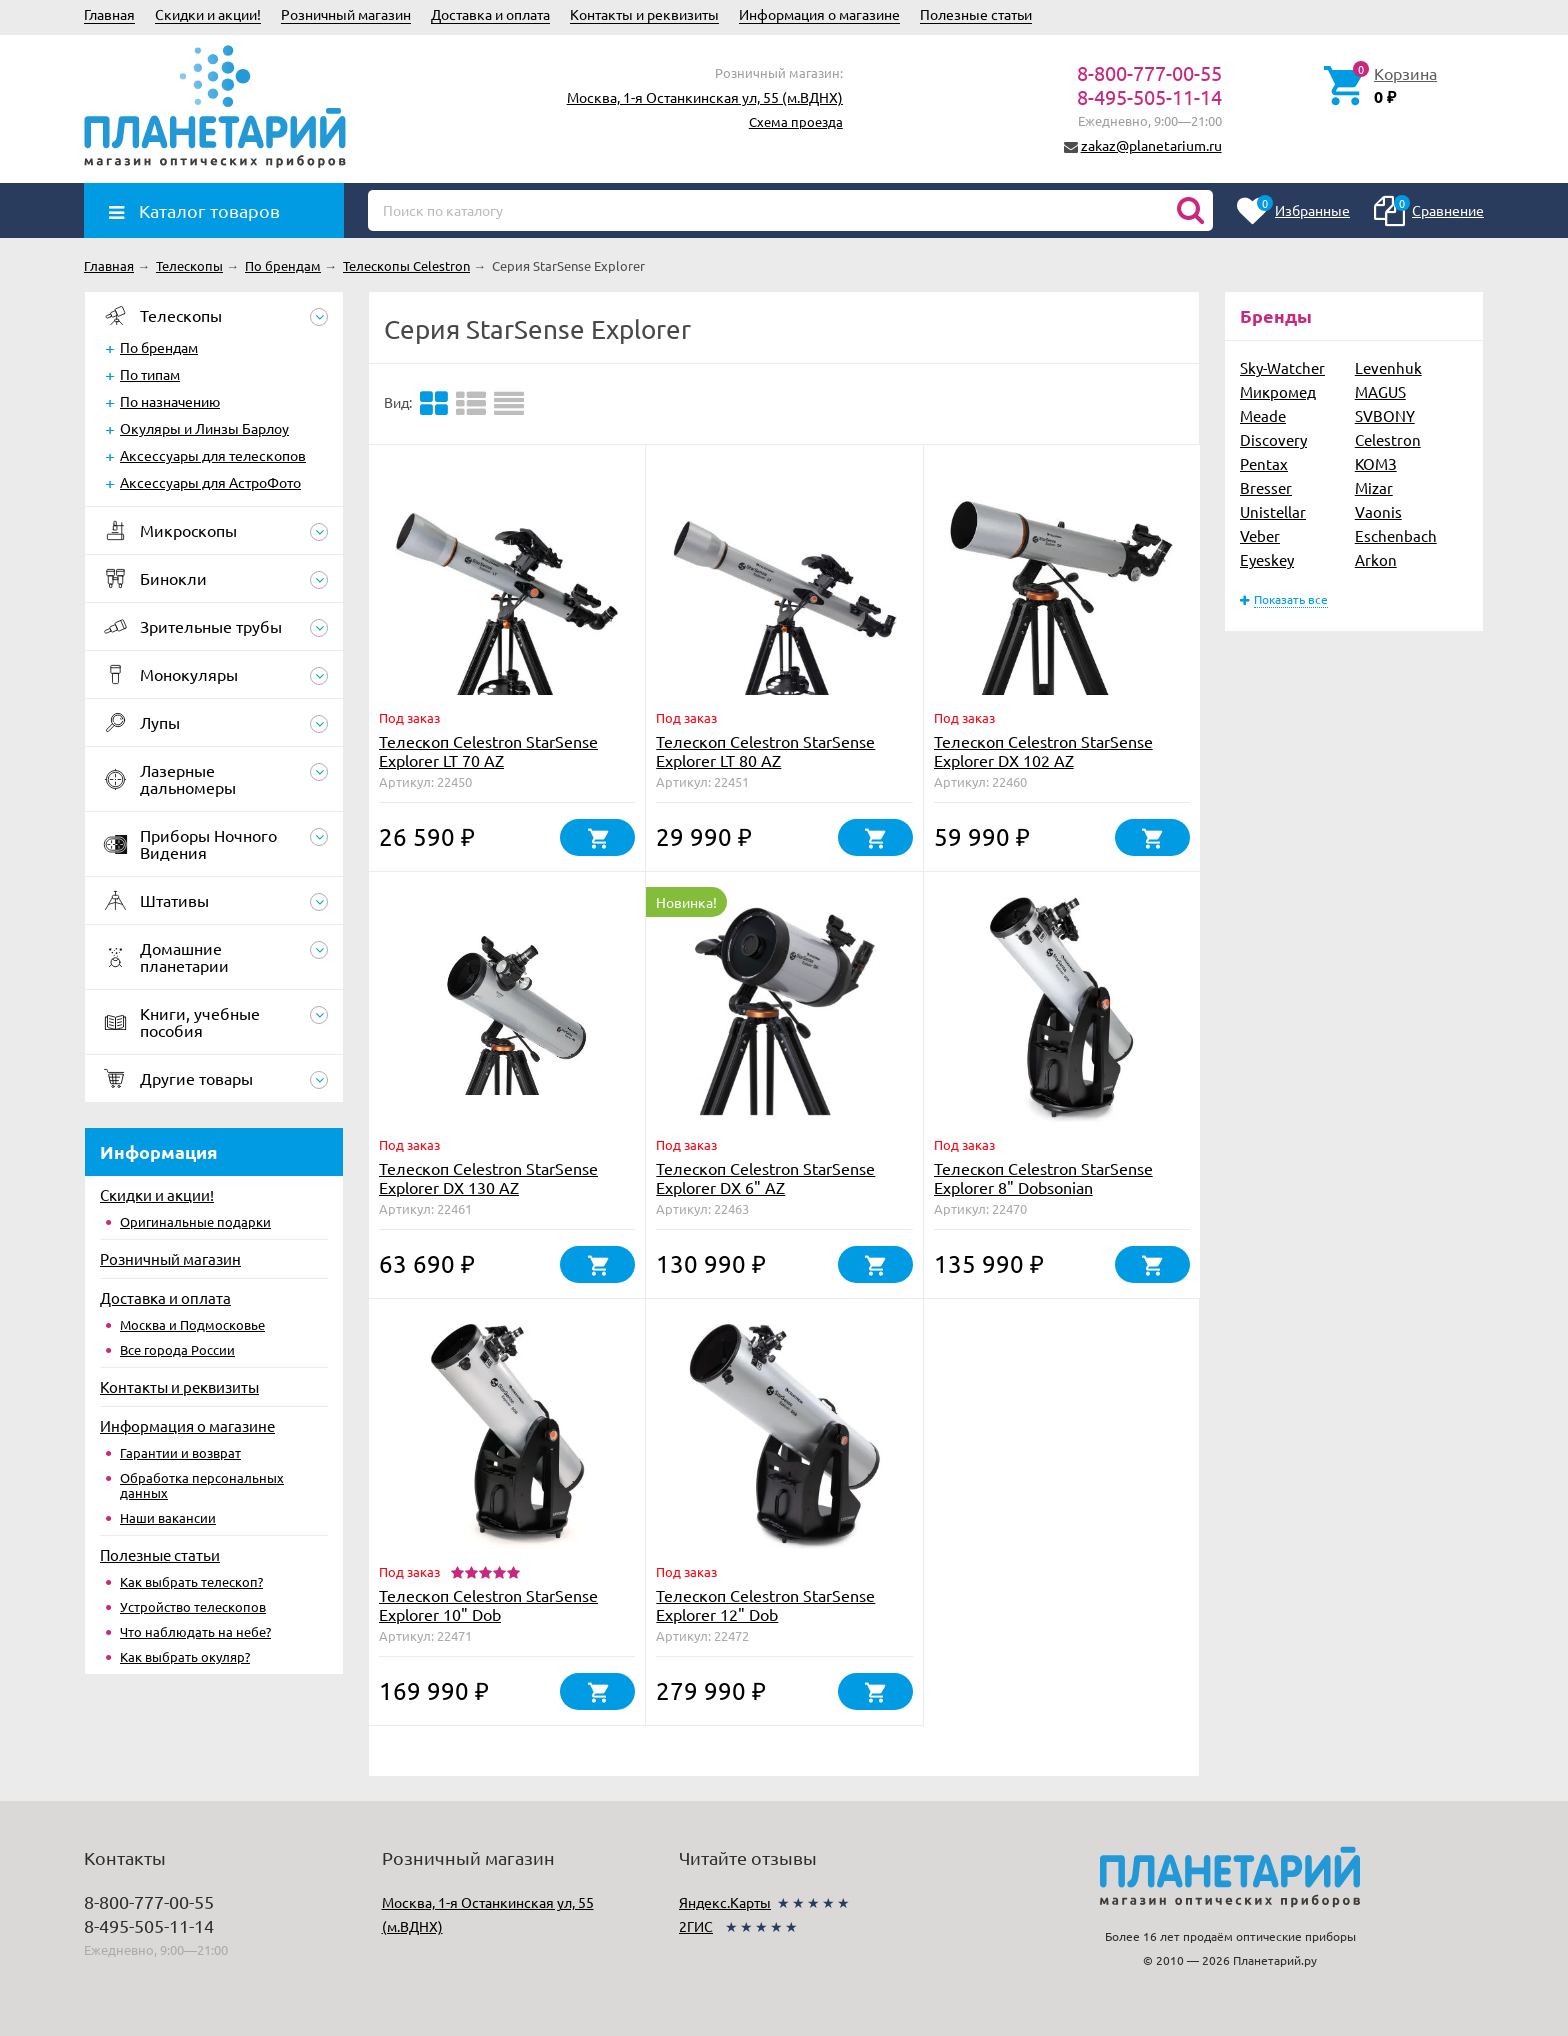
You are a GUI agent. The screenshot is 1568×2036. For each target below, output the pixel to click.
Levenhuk (1388, 367)
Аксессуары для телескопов (213, 455)
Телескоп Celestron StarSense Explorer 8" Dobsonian (1043, 1177)
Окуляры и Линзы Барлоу (204, 428)
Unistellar (1273, 511)
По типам (150, 374)
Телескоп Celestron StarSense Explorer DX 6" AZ (765, 1177)
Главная (109, 14)
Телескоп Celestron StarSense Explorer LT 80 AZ (765, 750)
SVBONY (1385, 415)
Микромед (1278, 391)
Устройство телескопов (193, 1606)
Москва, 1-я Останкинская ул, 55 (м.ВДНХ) (705, 97)
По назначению (170, 401)
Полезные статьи (976, 14)
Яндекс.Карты (725, 1902)
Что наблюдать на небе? (195, 1631)
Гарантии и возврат (180, 1452)
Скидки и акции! (208, 14)
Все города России (177, 1349)
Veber (1260, 535)
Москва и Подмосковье (192, 1324)
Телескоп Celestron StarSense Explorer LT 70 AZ (488, 750)
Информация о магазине (819, 14)
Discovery (1273, 439)
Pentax (1264, 463)
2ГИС (696, 1926)
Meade (1263, 415)
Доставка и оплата (490, 14)
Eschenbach (1396, 535)
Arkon (1376, 559)
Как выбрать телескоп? (191, 1581)
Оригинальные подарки (195, 1221)
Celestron (1388, 439)
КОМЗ (1376, 463)
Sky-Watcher (1282, 367)
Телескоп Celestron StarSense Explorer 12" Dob (765, 1604)
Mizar (1374, 487)
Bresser (1266, 487)
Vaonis (1378, 511)
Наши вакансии (168, 1517)
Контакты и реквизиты (644, 14)
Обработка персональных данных (202, 1485)
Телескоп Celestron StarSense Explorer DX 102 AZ (1043, 750)
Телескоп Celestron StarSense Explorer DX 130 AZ (488, 1177)
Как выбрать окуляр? (185, 1656)
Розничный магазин (346, 14)
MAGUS (1380, 391)
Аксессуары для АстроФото (210, 482)
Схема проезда (796, 121)
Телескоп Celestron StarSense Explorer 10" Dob (488, 1604)
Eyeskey (1267, 559)
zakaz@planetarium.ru (1151, 145)
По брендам (159, 347)
